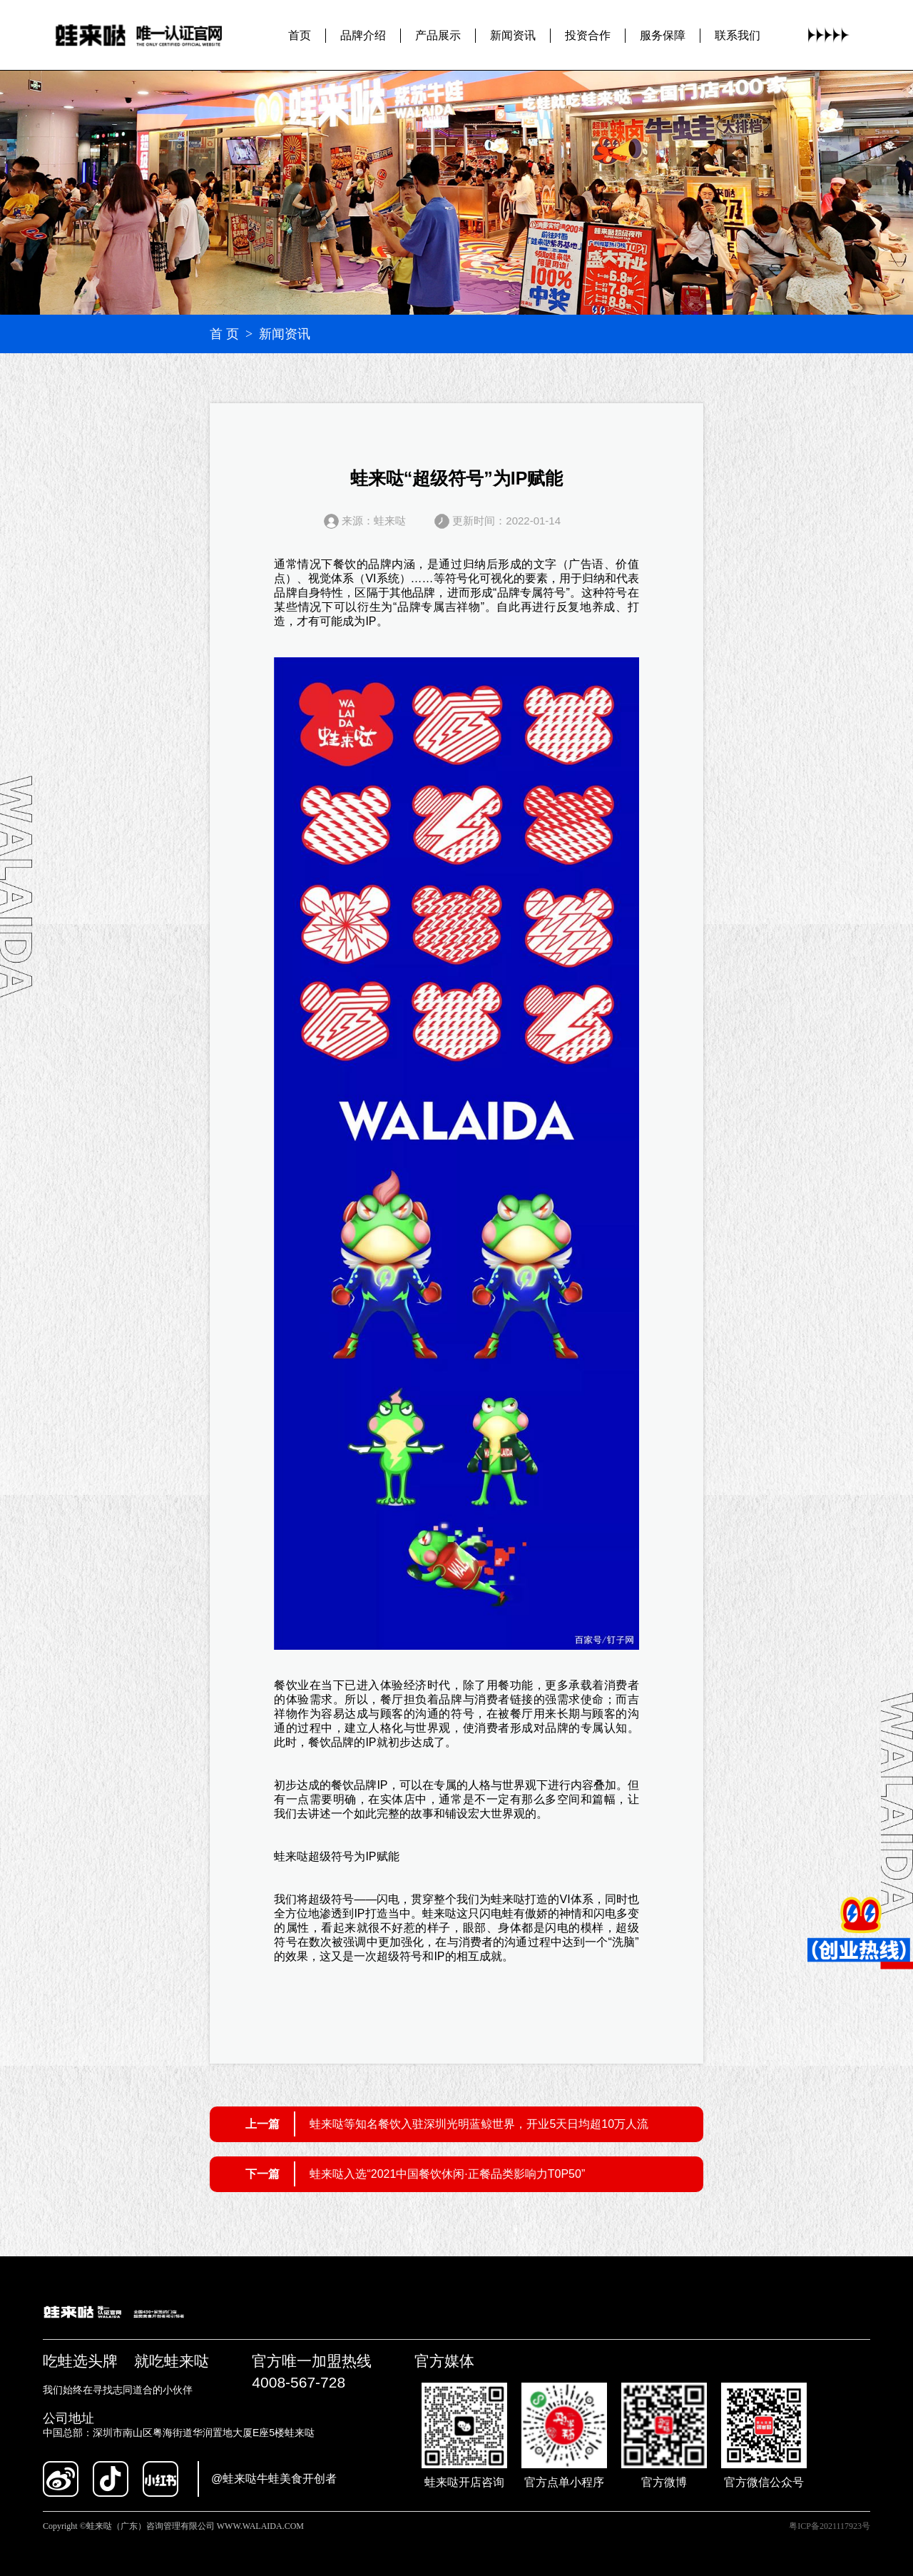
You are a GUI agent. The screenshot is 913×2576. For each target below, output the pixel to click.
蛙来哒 (291, 1856)
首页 (299, 35)
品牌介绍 (363, 35)
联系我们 (737, 35)
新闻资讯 (513, 35)
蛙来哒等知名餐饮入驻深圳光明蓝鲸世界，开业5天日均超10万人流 (479, 2124)
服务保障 (662, 35)
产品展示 (438, 35)
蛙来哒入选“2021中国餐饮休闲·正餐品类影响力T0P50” (447, 2174)
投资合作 (588, 35)
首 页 (224, 334)
